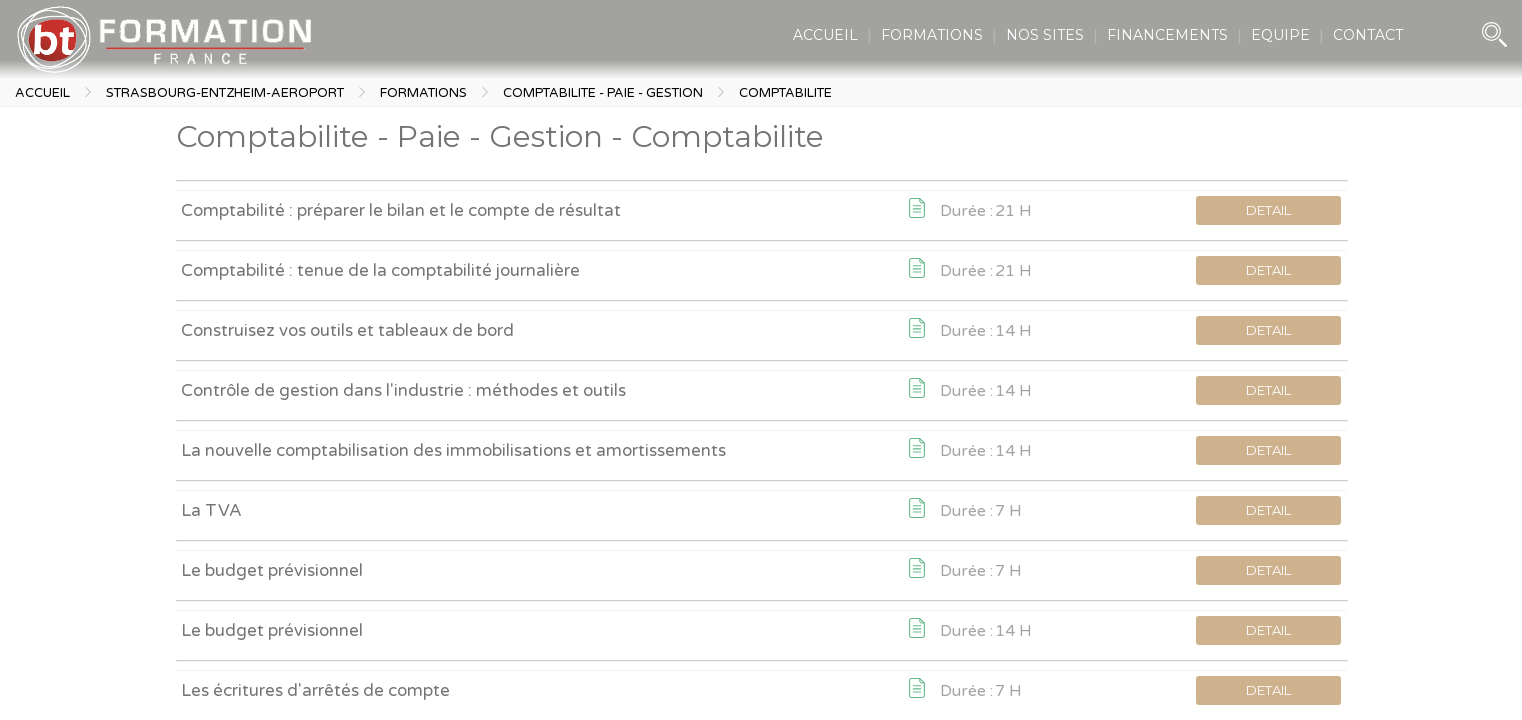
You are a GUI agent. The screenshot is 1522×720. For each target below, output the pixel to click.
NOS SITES (1045, 35)
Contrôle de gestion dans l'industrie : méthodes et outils (403, 390)
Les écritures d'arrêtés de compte (315, 690)
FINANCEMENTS (1167, 35)
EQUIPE (1280, 35)
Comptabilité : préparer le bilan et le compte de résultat (401, 210)
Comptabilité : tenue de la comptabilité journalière (380, 270)
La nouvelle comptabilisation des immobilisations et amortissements (453, 450)
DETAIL (1268, 210)
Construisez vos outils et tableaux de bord (347, 330)
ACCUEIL (825, 35)
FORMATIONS (932, 35)
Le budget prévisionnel (272, 570)
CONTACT (1368, 35)
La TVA (211, 510)
